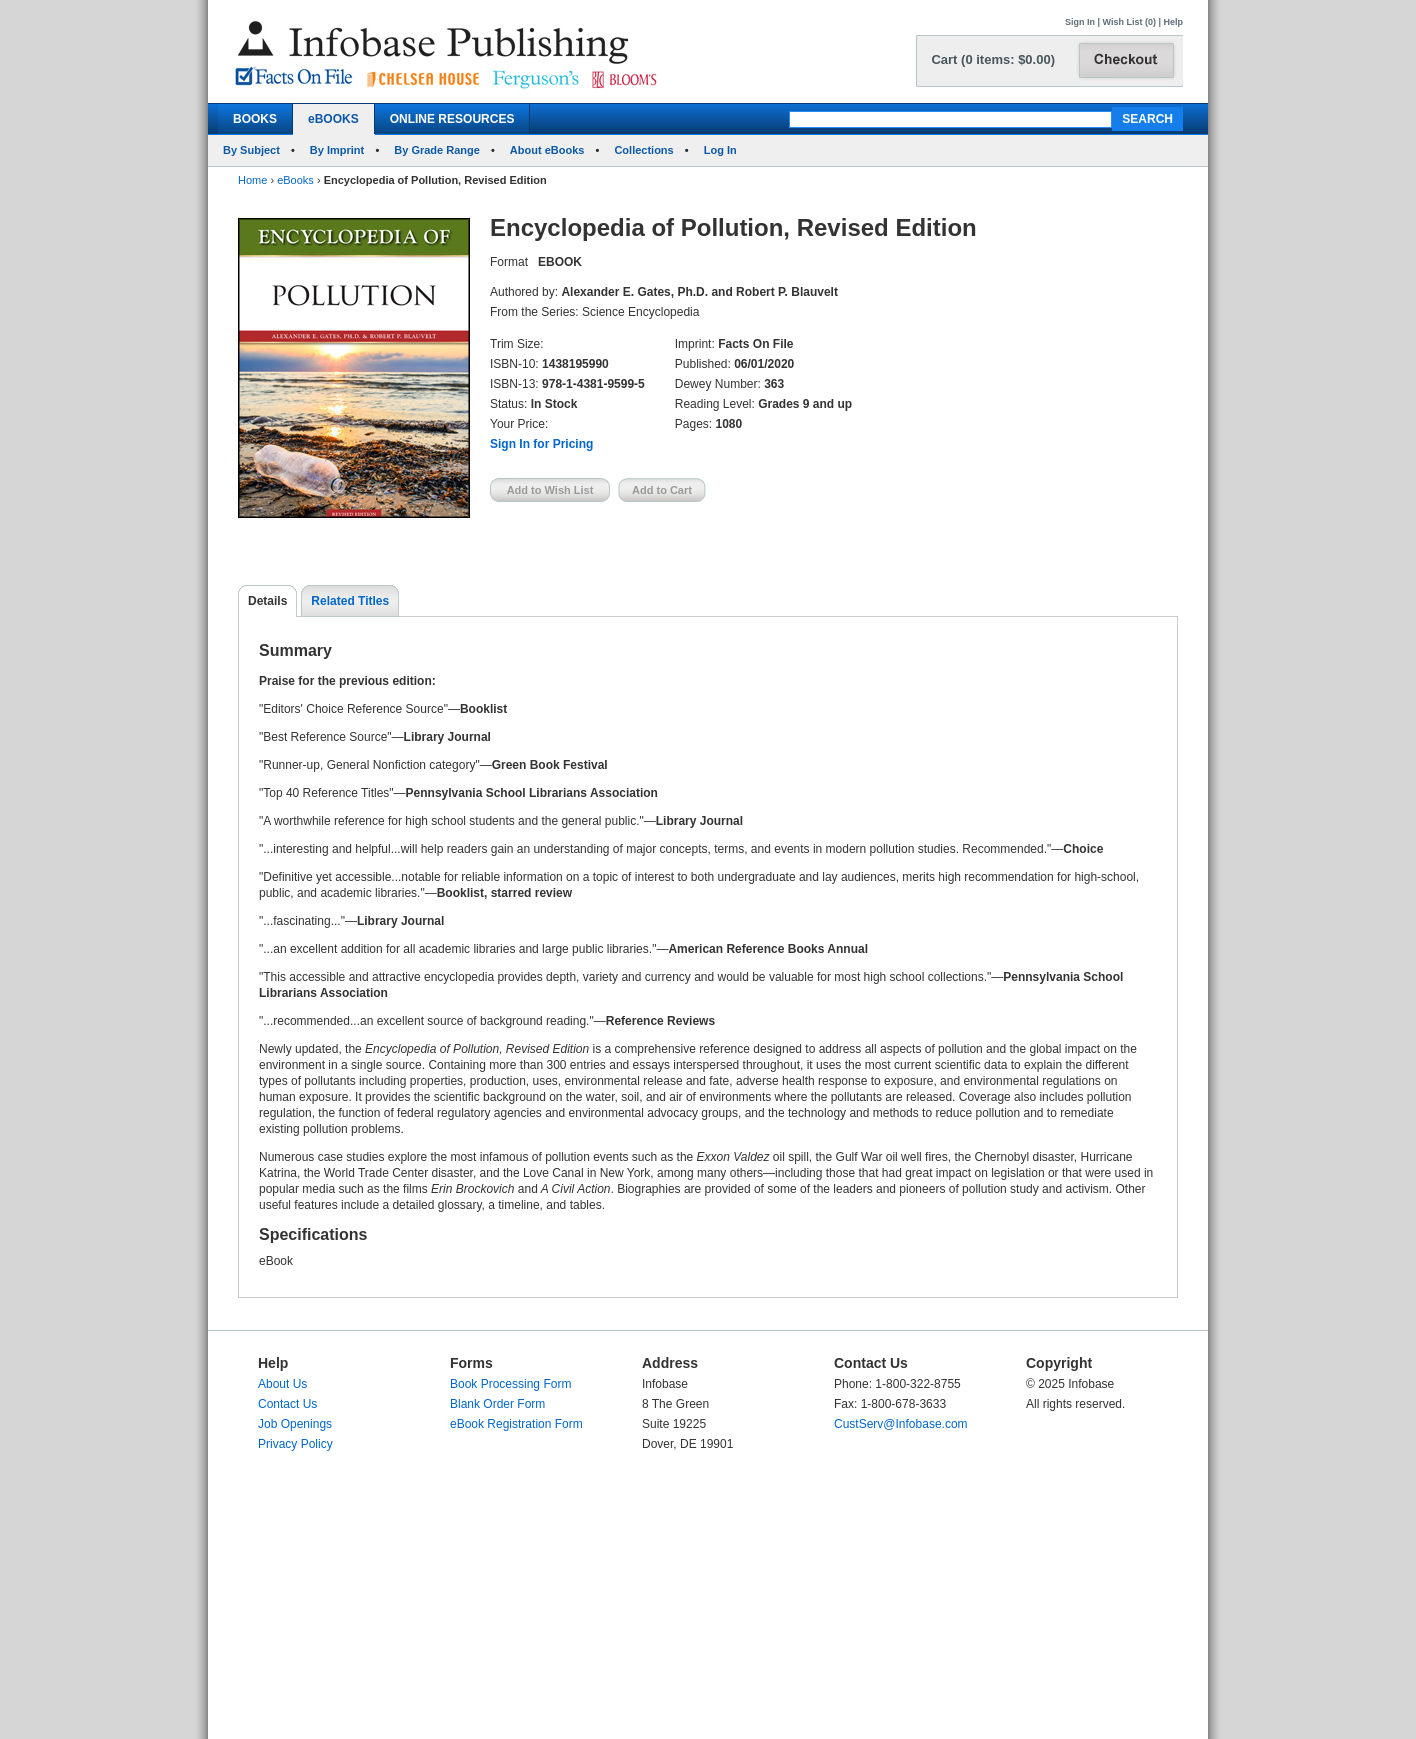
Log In (720, 150)
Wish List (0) (1129, 22)
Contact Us (287, 1404)
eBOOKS (333, 119)
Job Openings (295, 1424)
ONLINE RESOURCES (452, 119)
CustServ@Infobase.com (901, 1424)
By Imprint (337, 150)
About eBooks (547, 150)
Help (1173, 22)
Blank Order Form (497, 1404)
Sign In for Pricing (541, 444)
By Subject (251, 150)
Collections (643, 150)
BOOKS (255, 119)
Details (267, 601)
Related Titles (350, 601)
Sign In (1080, 22)
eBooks (295, 180)
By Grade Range (437, 150)
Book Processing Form (510, 1384)
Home (252, 180)
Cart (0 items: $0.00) (993, 59)
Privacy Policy (295, 1444)
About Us (282, 1384)
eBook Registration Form (516, 1424)
